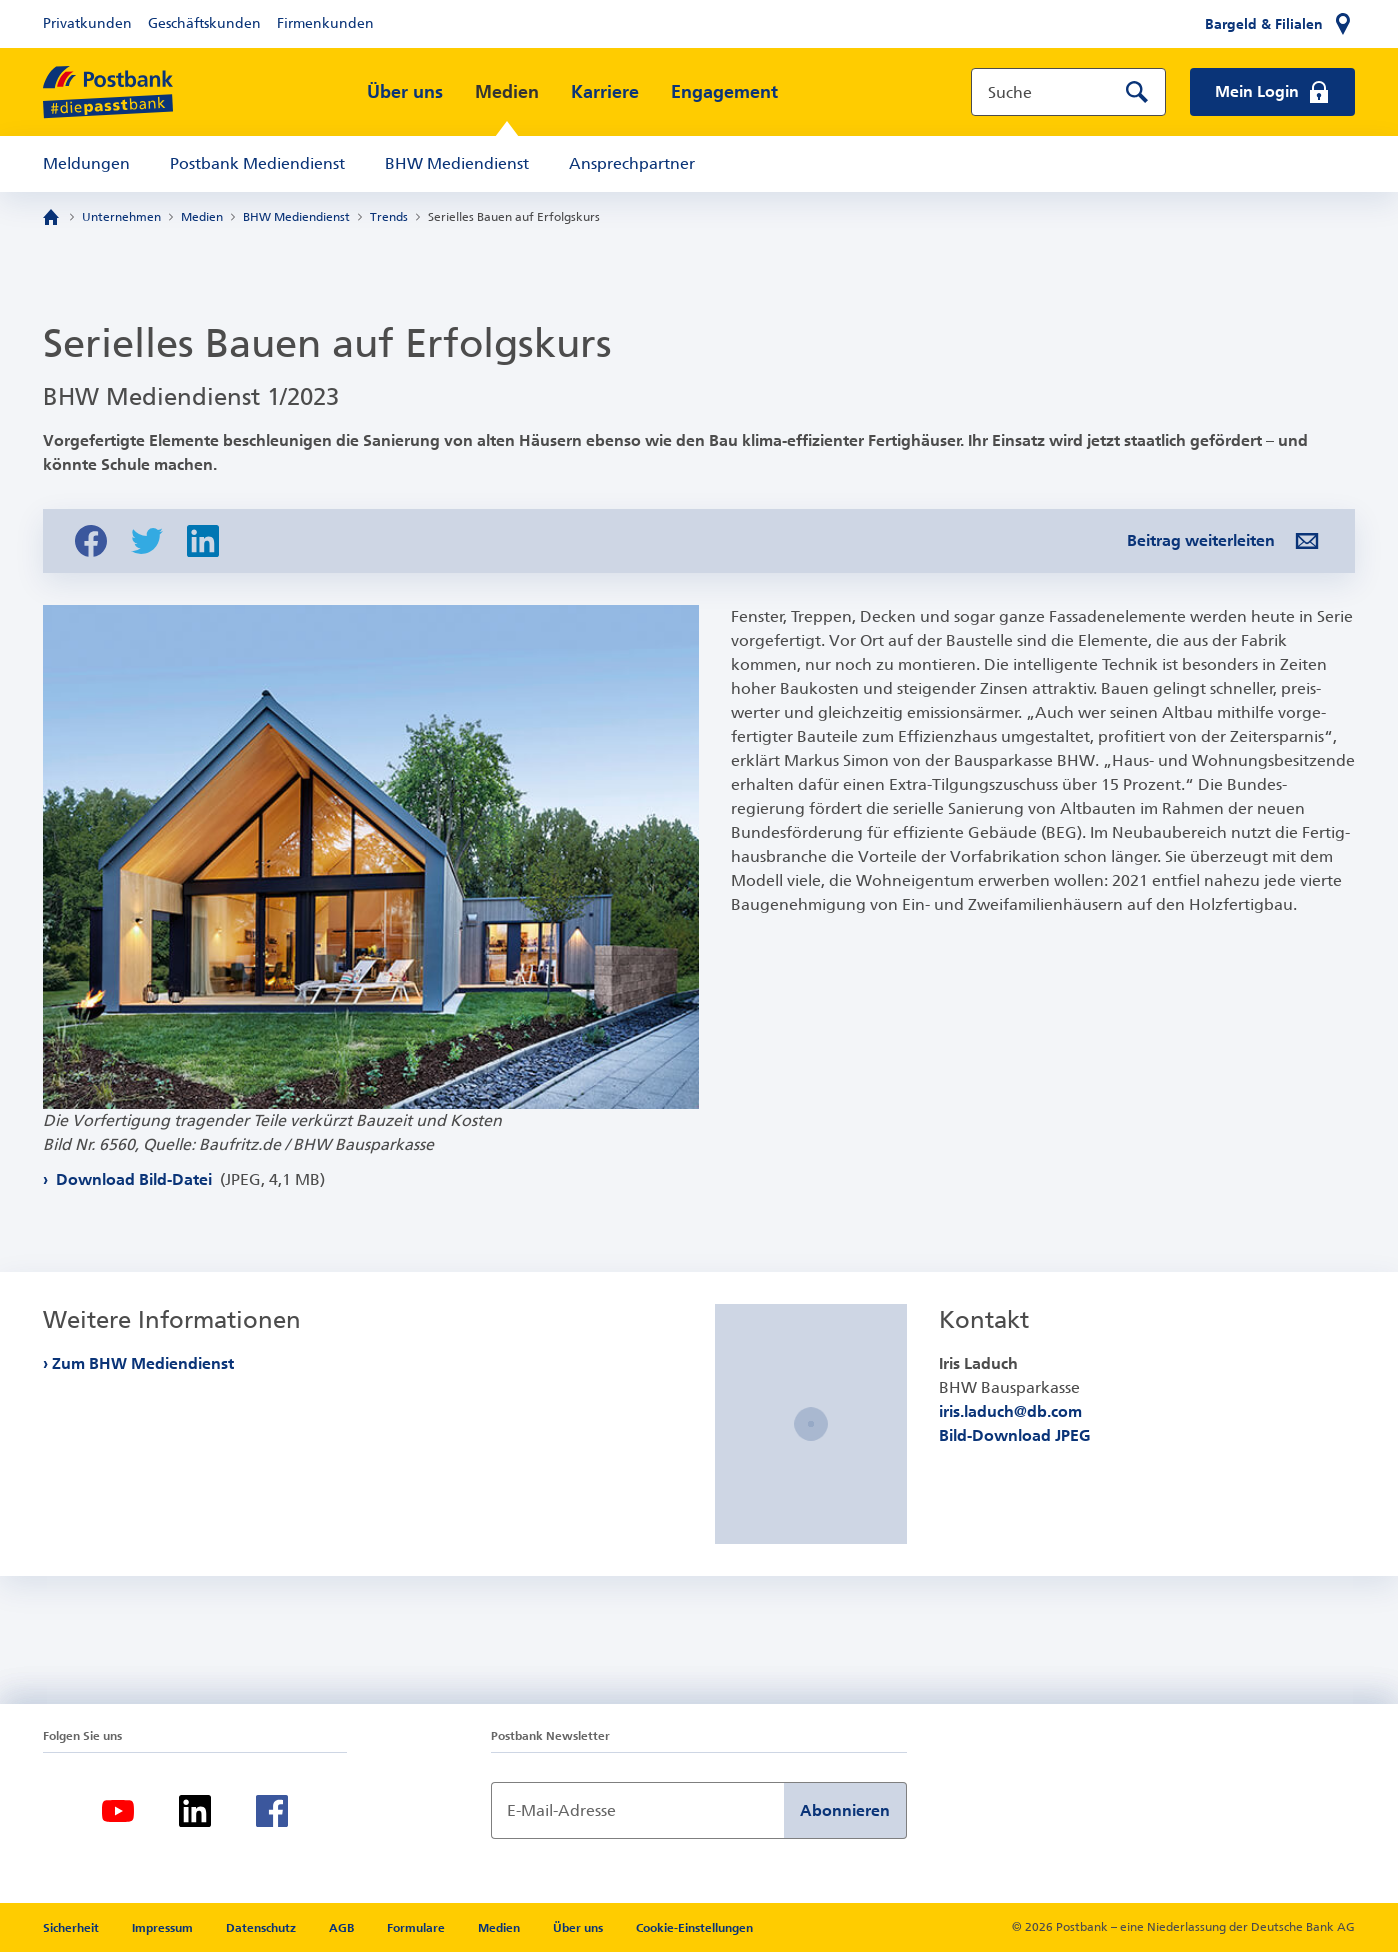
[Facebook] (272, 1811)
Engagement (724, 92)
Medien (507, 92)
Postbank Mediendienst (257, 163)
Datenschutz (262, 1928)
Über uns (405, 92)
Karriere (605, 92)
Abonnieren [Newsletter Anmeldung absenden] (845, 1810)
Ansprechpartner (632, 163)
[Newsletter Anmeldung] (637, 1810)
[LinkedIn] (195, 1811)
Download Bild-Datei (188, 1179)
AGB (343, 1928)
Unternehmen (121, 217)
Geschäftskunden (204, 23)
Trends (389, 217)
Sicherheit (72, 1928)
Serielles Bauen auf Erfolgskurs (514, 217)
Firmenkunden (325, 23)
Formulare (417, 1928)
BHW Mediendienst (457, 163)
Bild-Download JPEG (1015, 1435)
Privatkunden (87, 23)
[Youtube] (118, 1811)
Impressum (164, 1928)
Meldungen (86, 163)
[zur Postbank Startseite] (108, 92)
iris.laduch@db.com (1010, 1411)
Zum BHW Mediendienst (143, 1363)
